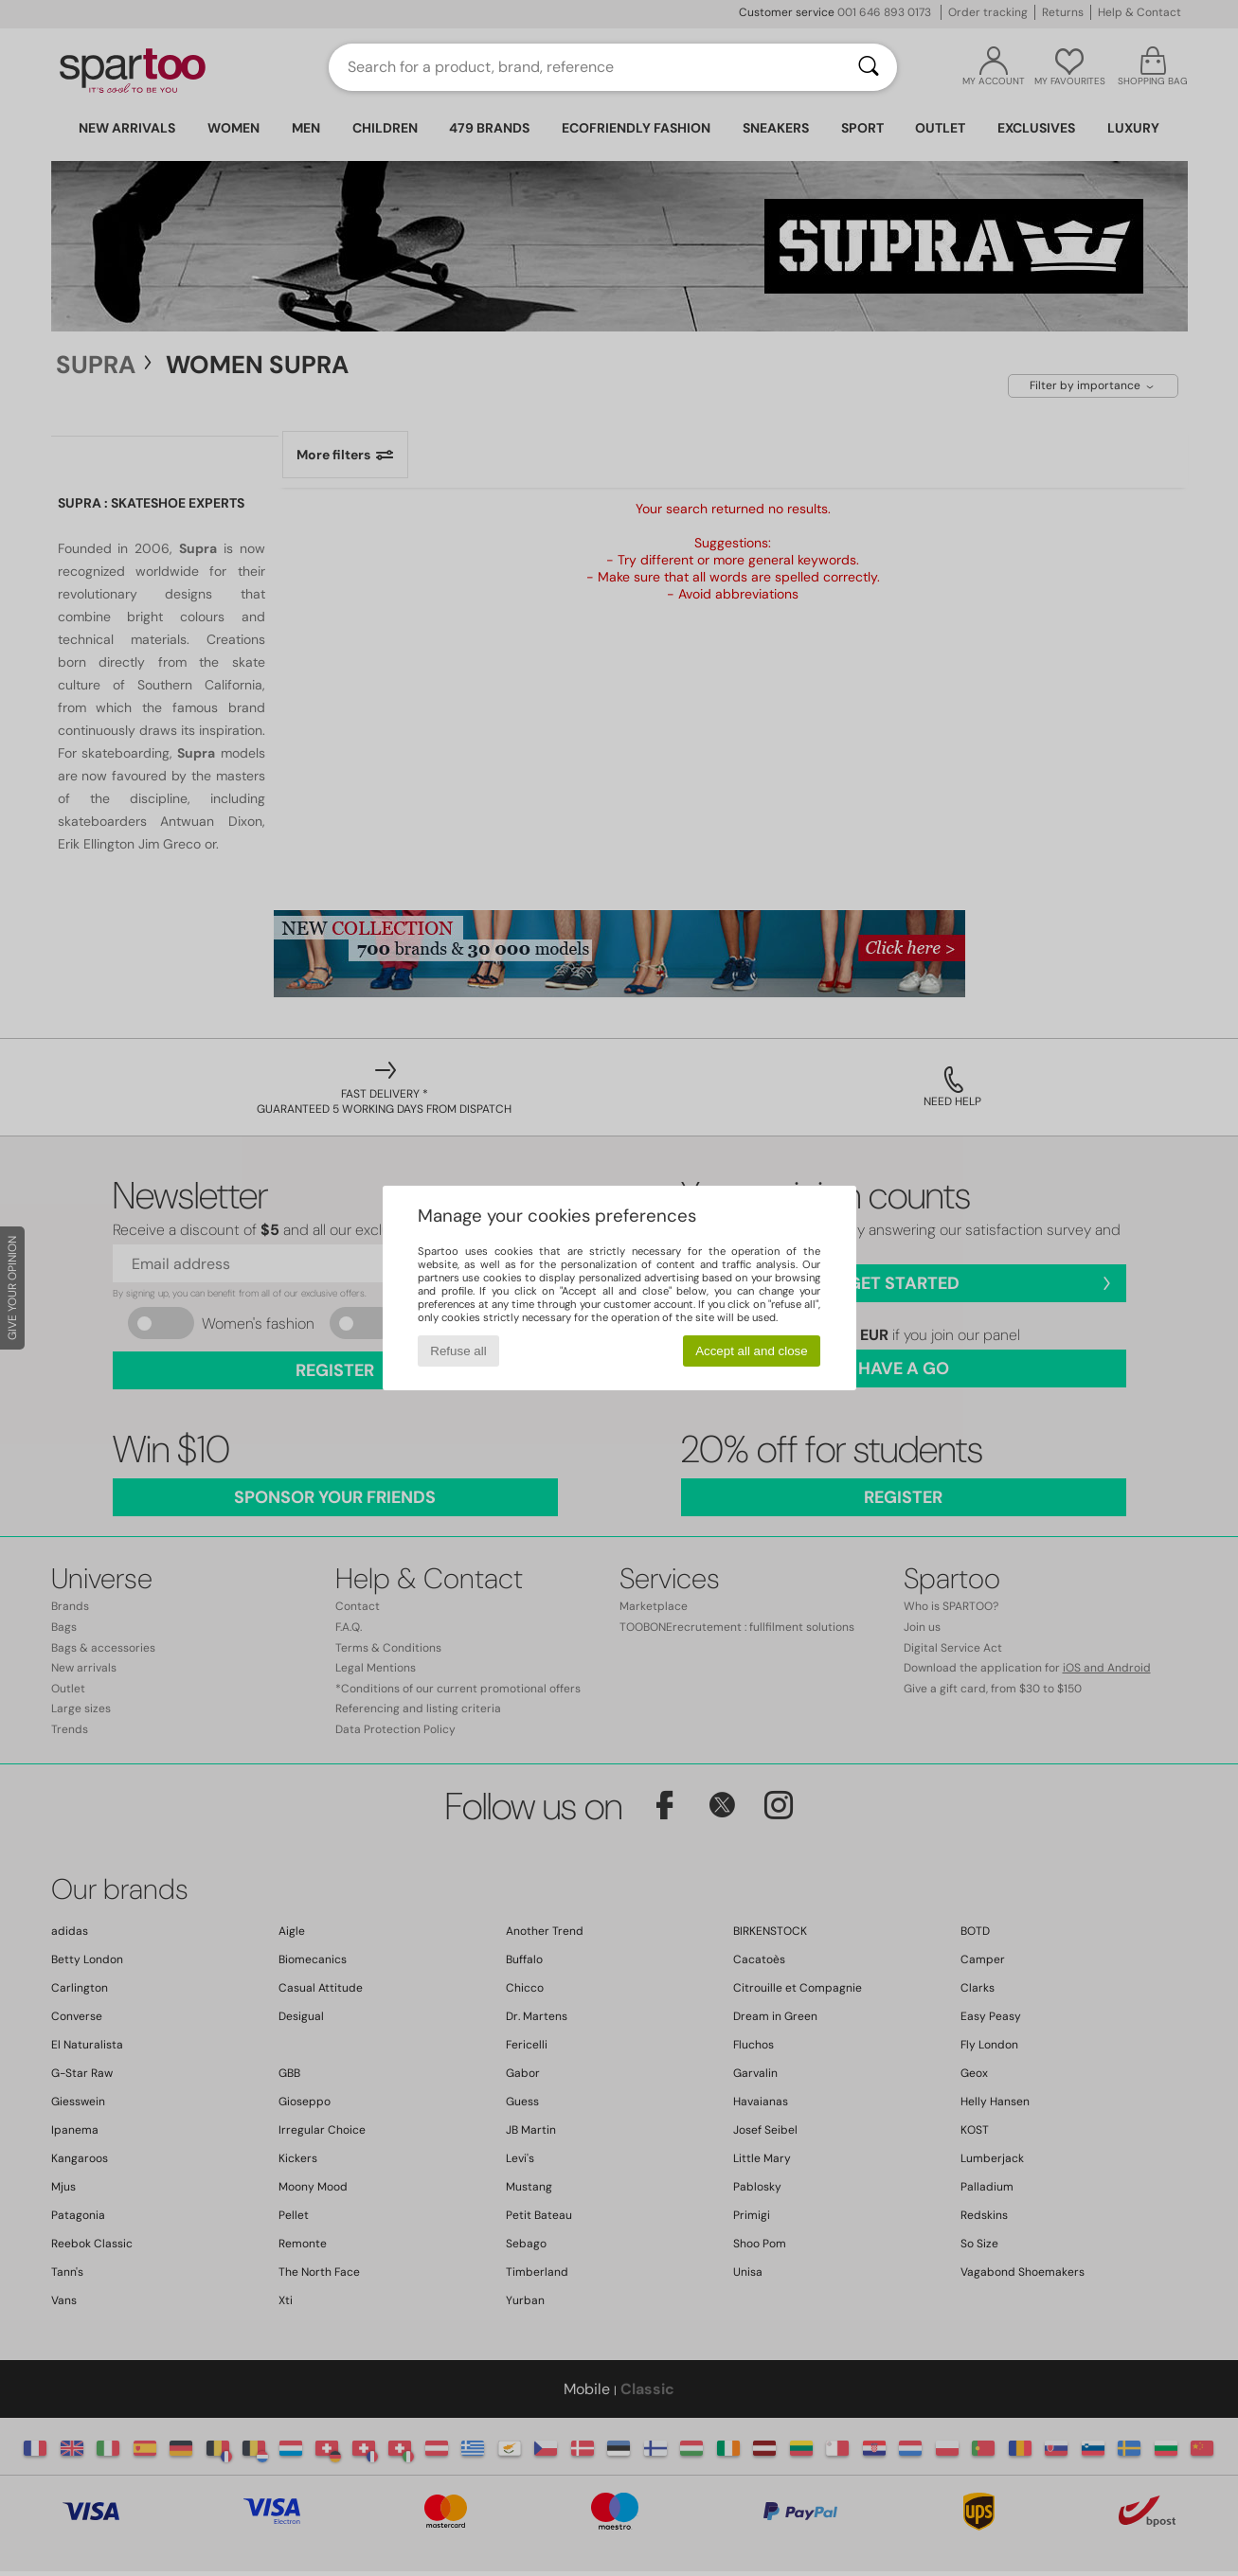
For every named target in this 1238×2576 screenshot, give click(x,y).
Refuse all (458, 1351)
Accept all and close (751, 1351)
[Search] (869, 67)
